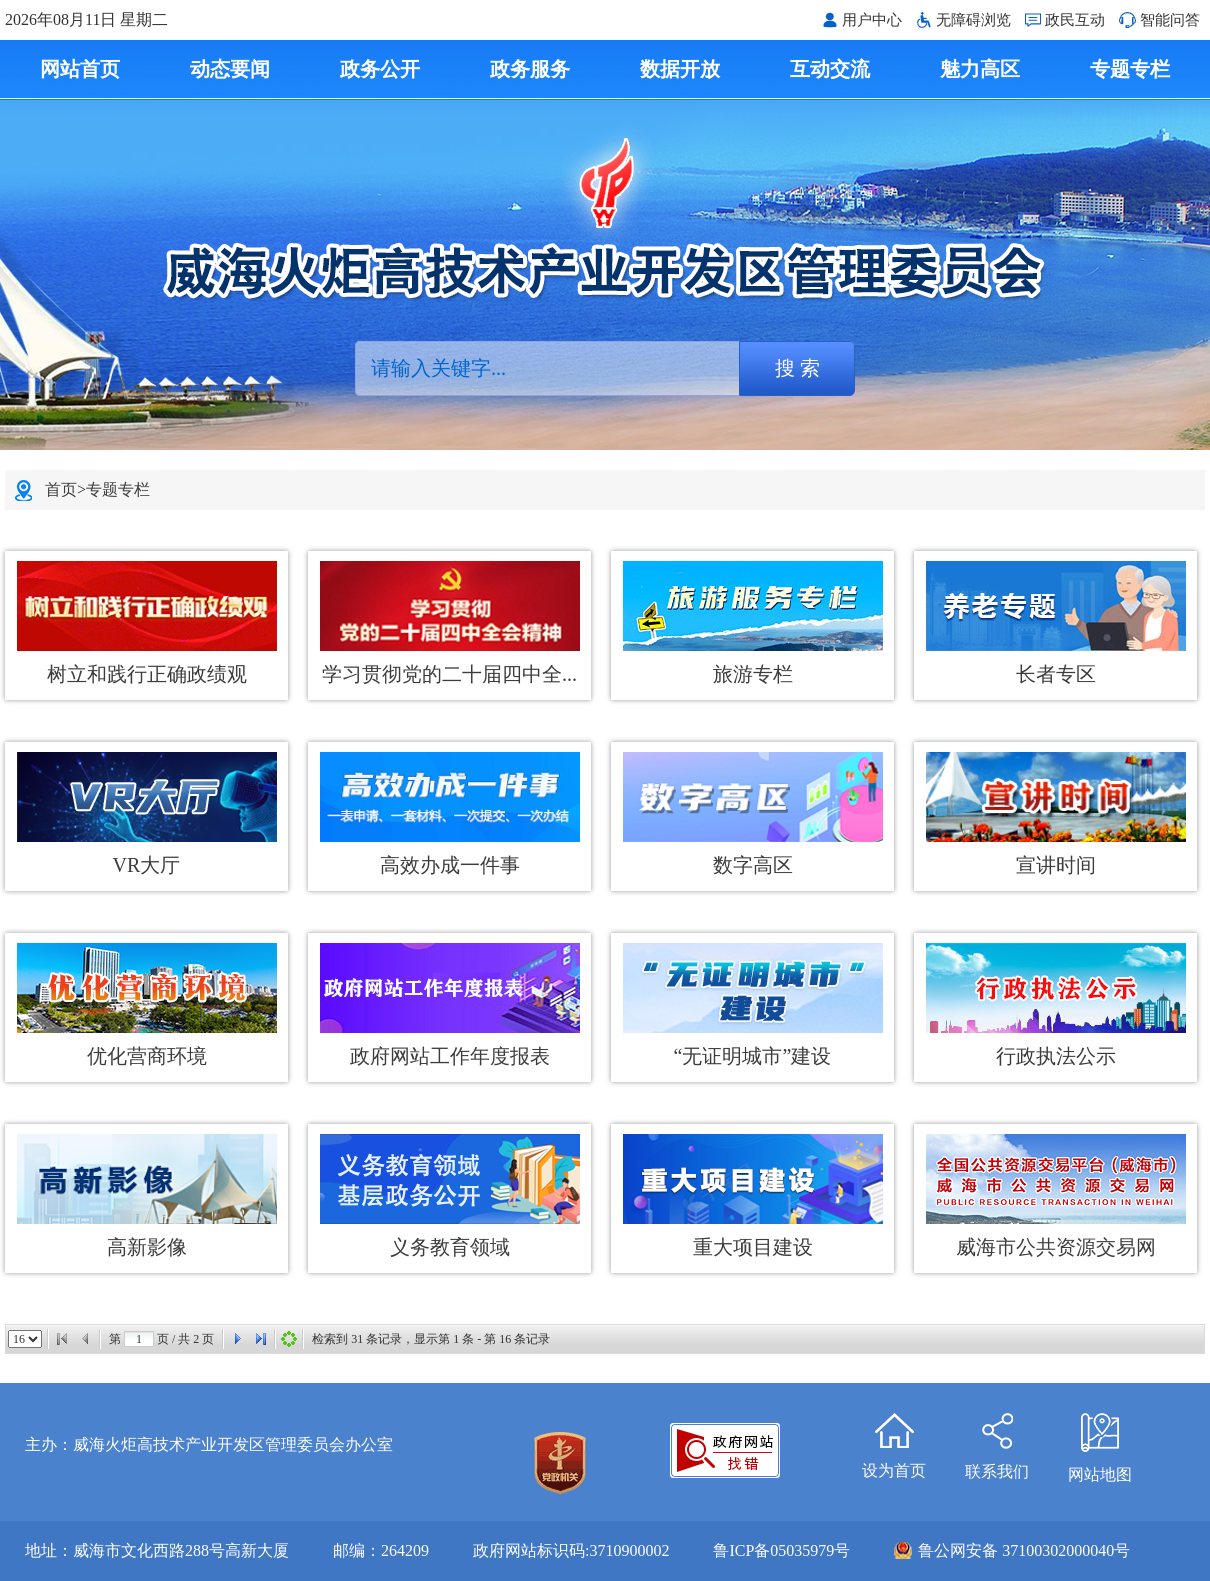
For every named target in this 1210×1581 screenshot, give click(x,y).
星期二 (144, 19)
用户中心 (872, 20)
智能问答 (1170, 20)
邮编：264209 (381, 1550)
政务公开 (380, 69)
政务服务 (530, 69)
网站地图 (1100, 1438)
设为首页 (894, 1436)
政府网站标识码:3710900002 (571, 1550)
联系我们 (997, 1436)
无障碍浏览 (973, 20)
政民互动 (1075, 20)
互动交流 (830, 69)
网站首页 (80, 69)
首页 (61, 489)
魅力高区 (980, 69)
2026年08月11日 (62, 19)
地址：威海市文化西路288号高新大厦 (157, 1550)
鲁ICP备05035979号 (781, 1550)
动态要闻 (230, 69)
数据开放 (680, 69)
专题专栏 (1130, 69)
